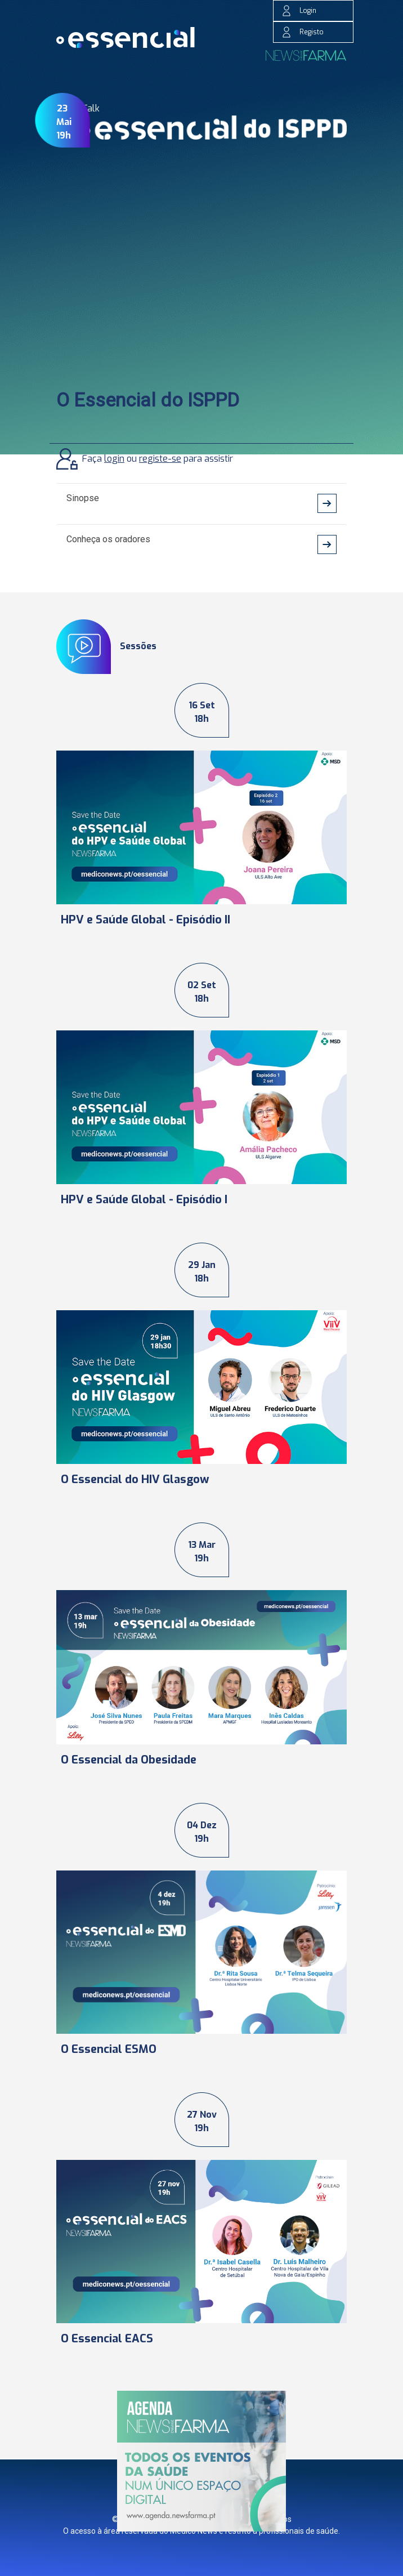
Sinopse (82, 498)
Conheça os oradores (108, 539)
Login (299, 10)
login (114, 459)
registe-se (160, 459)
